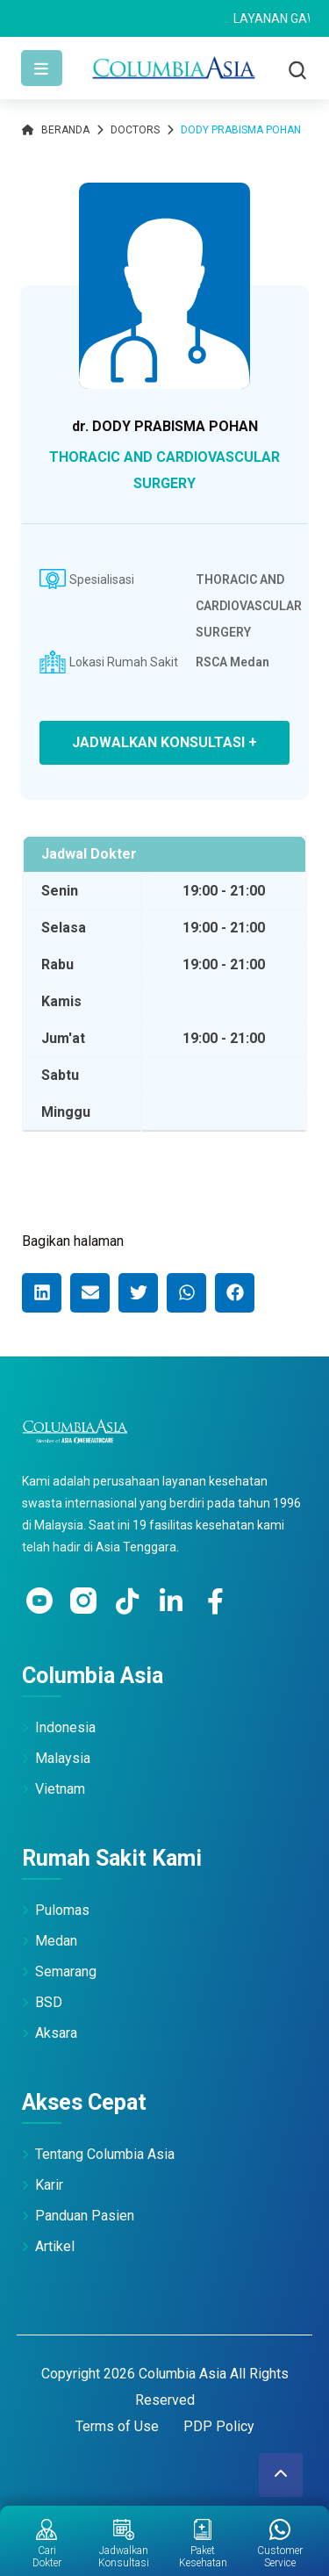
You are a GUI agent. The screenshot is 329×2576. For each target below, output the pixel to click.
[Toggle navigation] (41, 68)
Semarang (66, 1971)
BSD (48, 2002)
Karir (49, 2185)
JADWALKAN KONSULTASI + (164, 742)
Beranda (55, 130)
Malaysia (62, 1758)
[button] (41, 1293)
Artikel (55, 2246)
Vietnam (60, 1789)
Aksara (56, 2033)
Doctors (135, 130)
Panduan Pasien (84, 2215)
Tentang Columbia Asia (105, 2154)
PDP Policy (218, 2426)
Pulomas (62, 1910)
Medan (56, 1940)
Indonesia (65, 1727)
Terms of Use (117, 2426)
